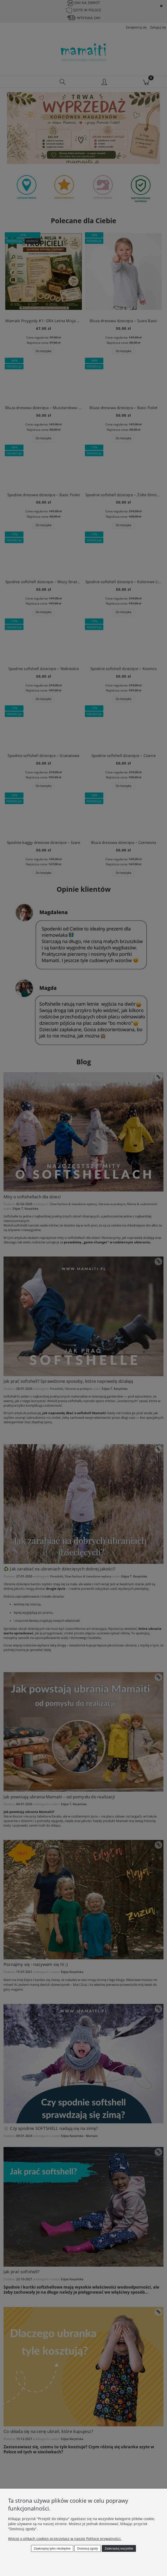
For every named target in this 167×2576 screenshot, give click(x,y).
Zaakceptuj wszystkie (119, 2548)
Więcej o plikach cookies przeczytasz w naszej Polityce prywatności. (65, 2538)
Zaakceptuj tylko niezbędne (52, 2548)
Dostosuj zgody (87, 2548)
